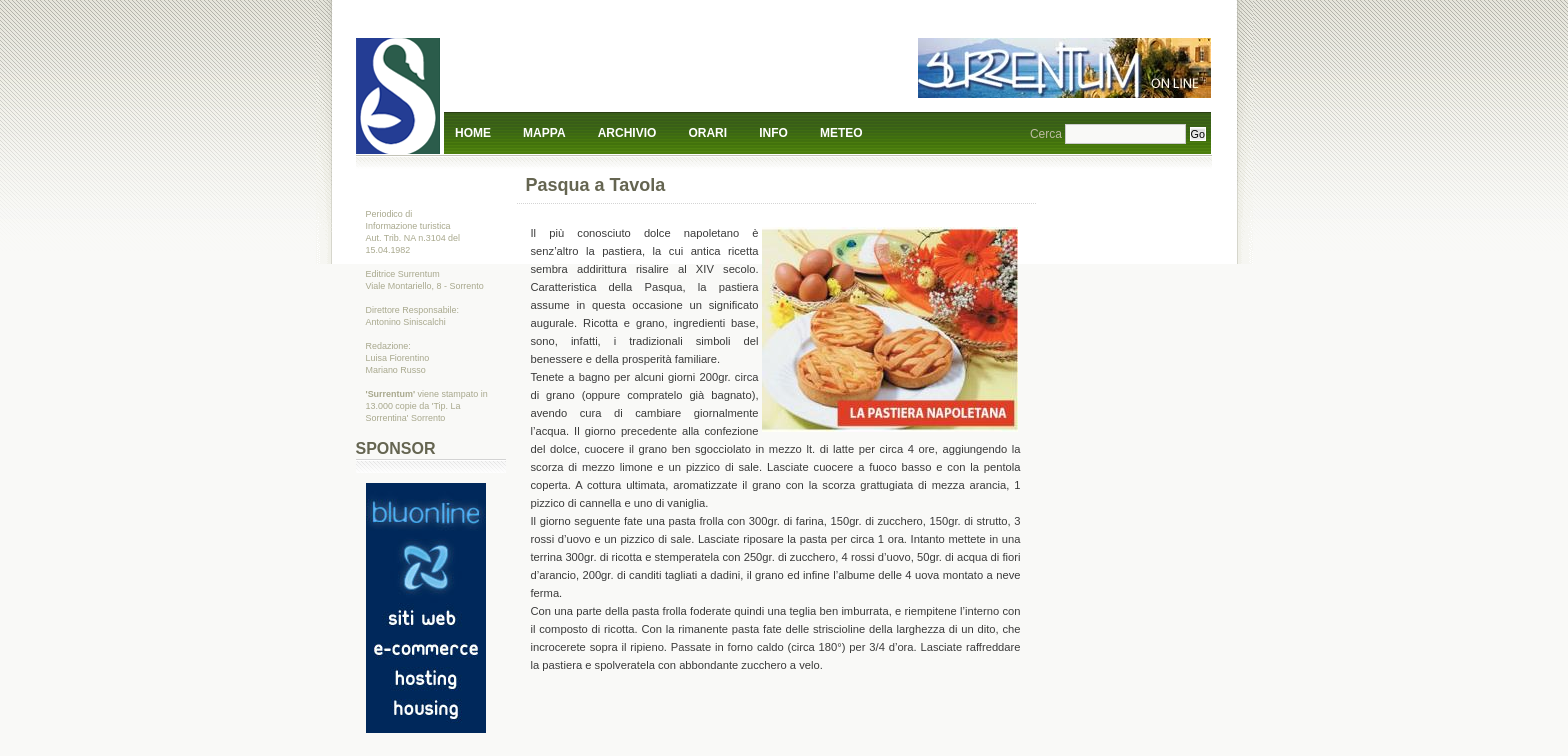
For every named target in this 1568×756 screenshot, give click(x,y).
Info (773, 133)
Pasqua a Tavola (596, 185)
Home (473, 133)
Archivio (627, 133)
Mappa (544, 133)
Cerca (1046, 134)
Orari (707, 133)
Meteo (841, 133)
